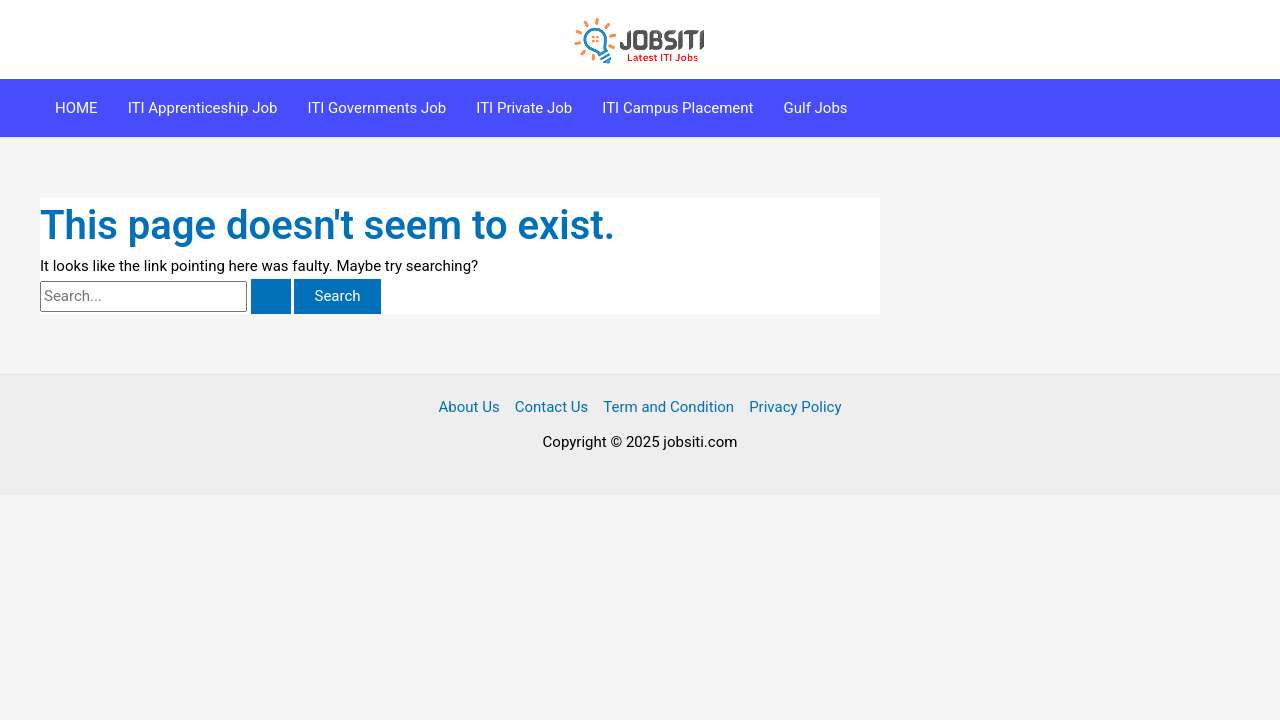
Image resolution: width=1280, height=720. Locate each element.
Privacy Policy (795, 407)
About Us (469, 407)
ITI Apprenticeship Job (203, 108)
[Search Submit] (271, 296)
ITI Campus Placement (677, 108)
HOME (76, 108)
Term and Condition (668, 407)
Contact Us (552, 407)
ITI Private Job (524, 108)
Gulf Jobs (816, 108)
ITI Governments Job (377, 108)
